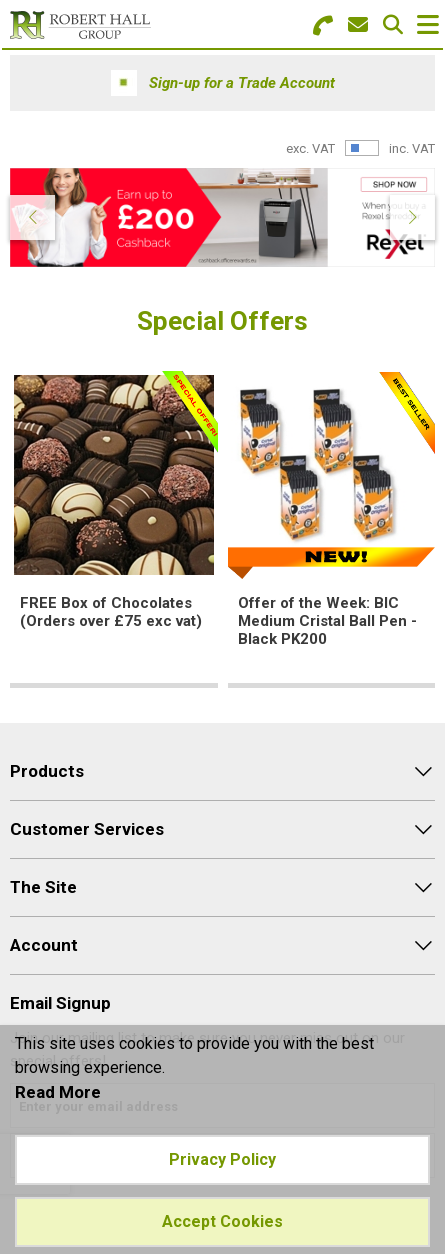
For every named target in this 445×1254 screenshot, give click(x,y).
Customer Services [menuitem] (87, 829)
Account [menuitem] (44, 945)
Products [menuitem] (47, 771)
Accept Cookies (222, 1221)
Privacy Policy (222, 1159)
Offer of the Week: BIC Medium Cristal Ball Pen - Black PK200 (327, 621)
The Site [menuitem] (43, 887)
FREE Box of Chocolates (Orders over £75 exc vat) (111, 612)
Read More (58, 1092)
